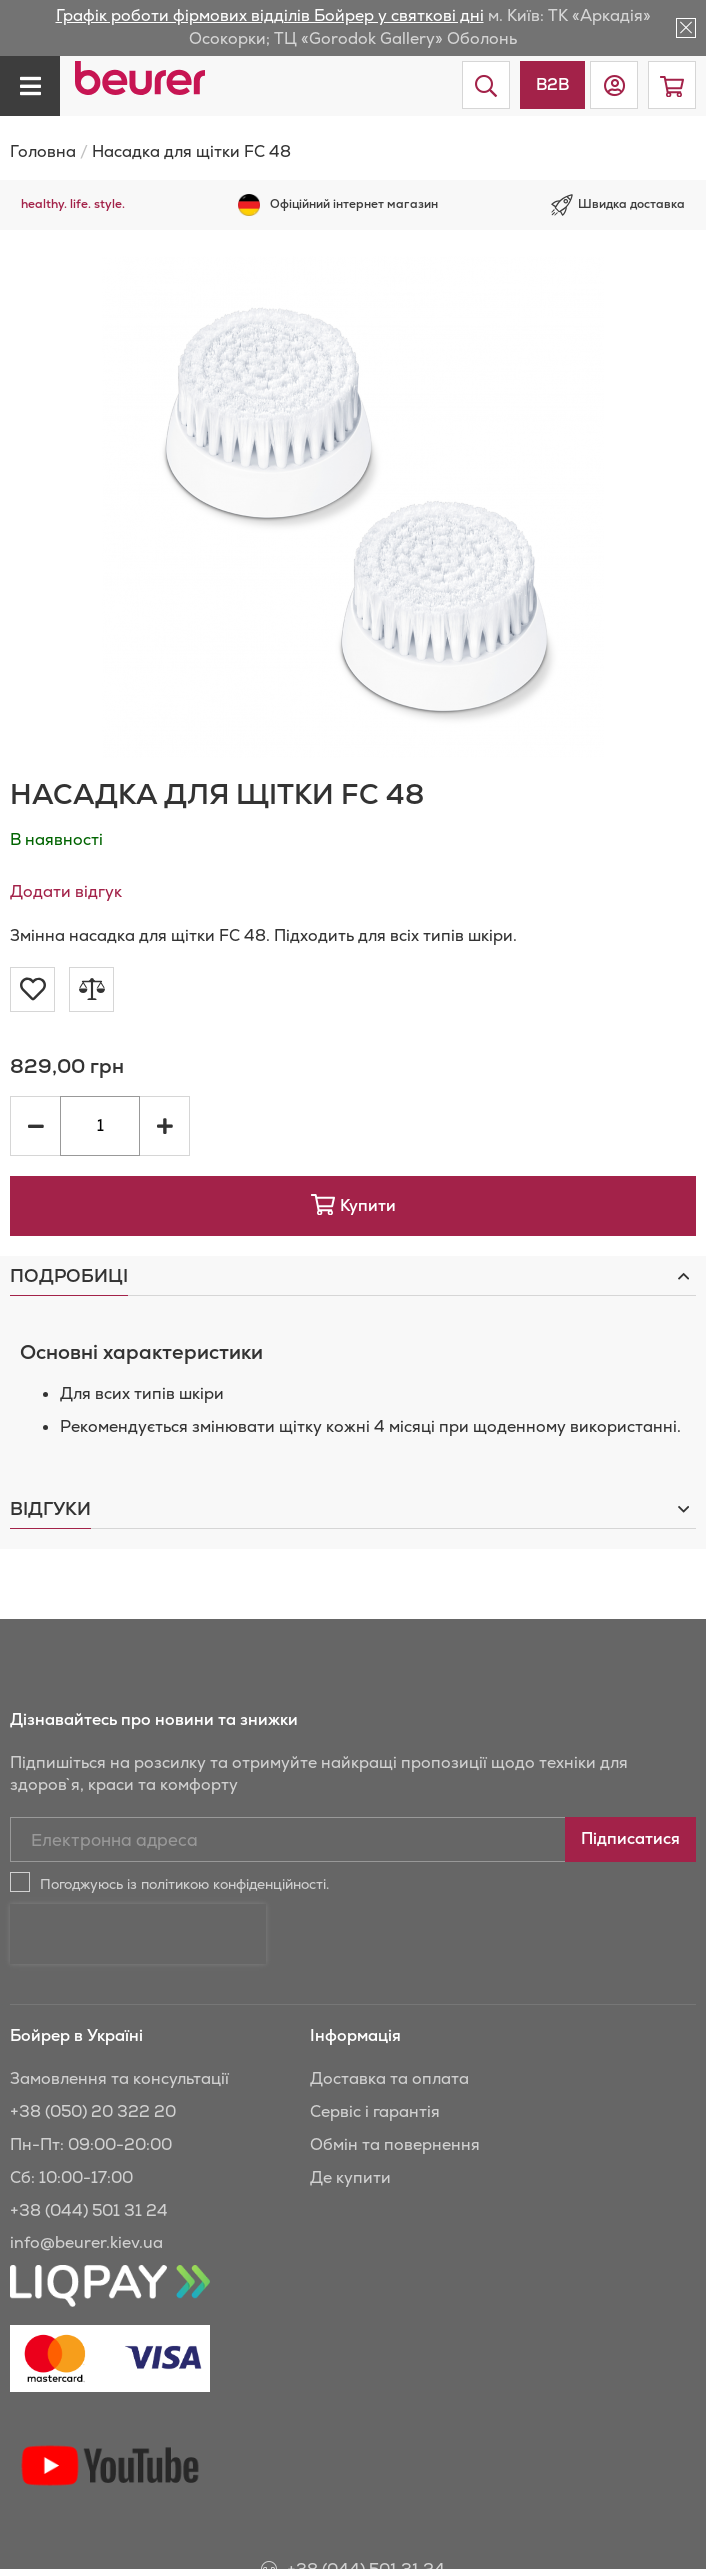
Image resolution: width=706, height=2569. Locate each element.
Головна (43, 151)
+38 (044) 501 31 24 (89, 2140)
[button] (614, 85)
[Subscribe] (630, 1839)
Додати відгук (66, 891)
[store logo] (140, 78)
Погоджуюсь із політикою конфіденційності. (184, 1884)
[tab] (353, 1276)
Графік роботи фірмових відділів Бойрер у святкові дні (270, 15)
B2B (552, 84)
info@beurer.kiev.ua (86, 2172)
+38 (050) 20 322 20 (93, 2041)
